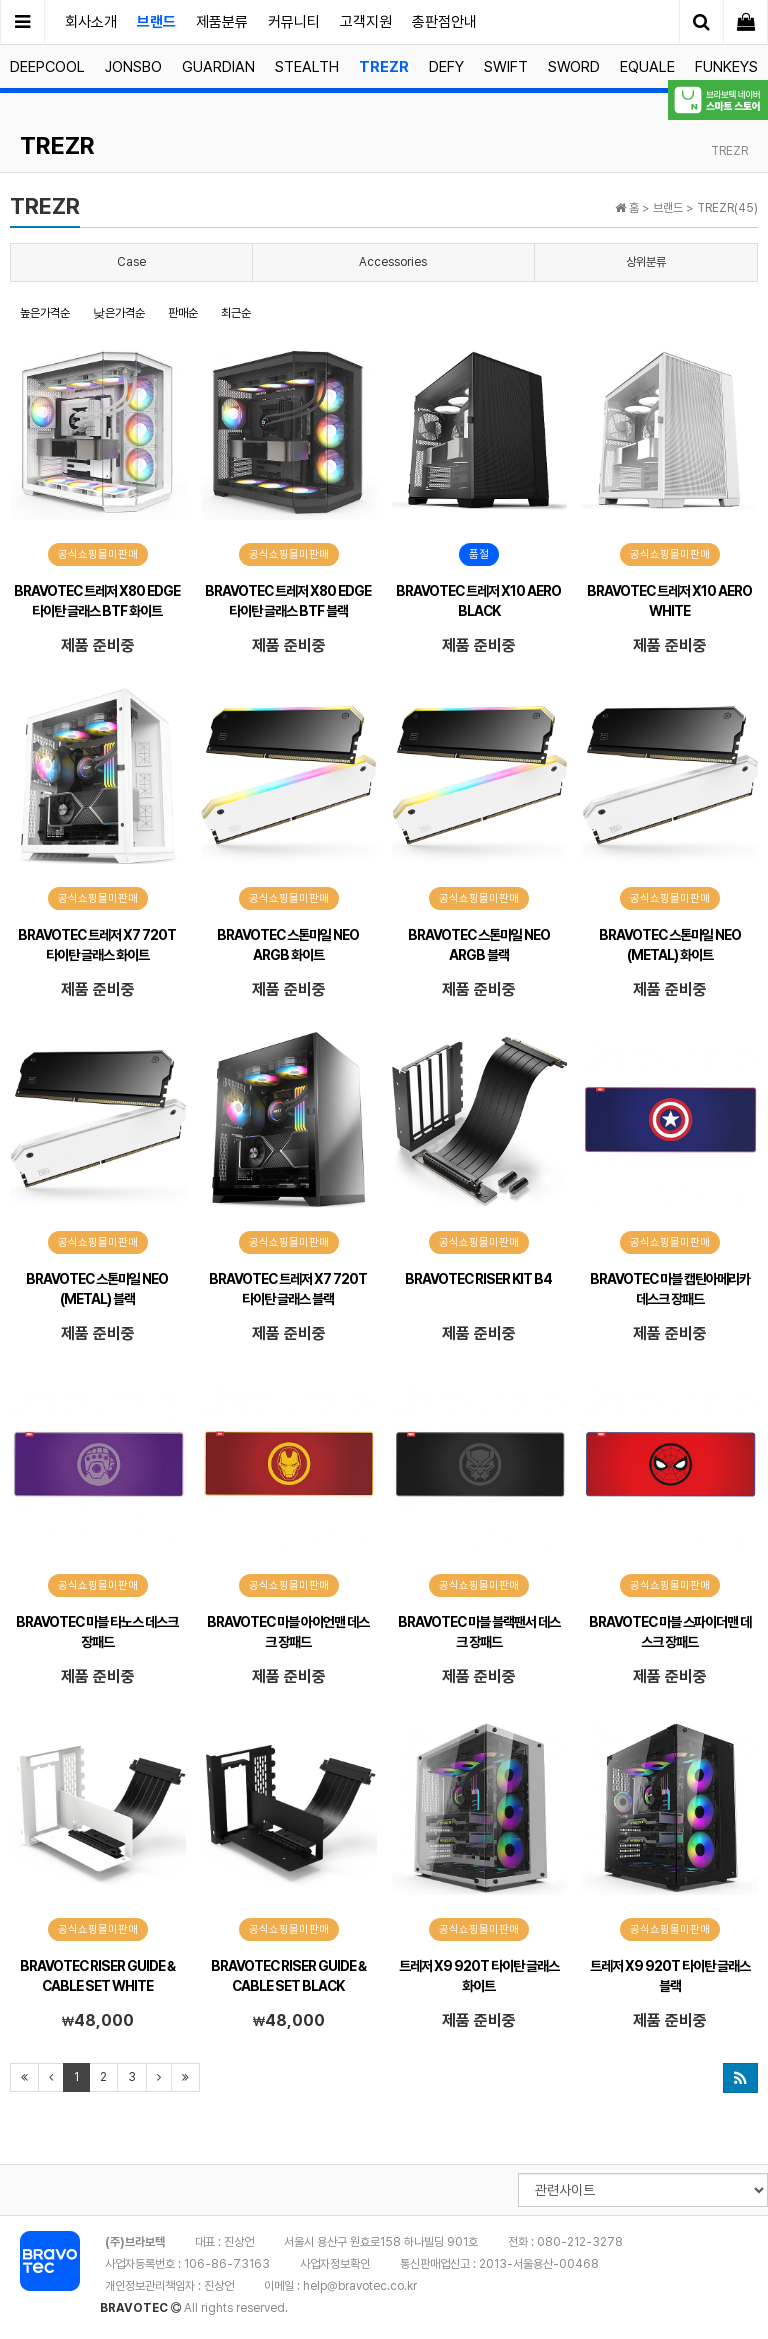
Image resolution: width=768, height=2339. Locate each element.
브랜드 (156, 22)
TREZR (384, 67)
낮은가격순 (119, 313)
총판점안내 (444, 22)
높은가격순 (45, 313)
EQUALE (647, 67)
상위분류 (646, 262)
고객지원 (366, 22)
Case (131, 262)
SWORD (574, 67)
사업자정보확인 (335, 2264)
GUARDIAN (218, 67)
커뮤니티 (294, 22)
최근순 (236, 313)
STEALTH (307, 67)
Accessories (393, 262)
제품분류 (222, 22)
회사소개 (91, 22)
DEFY (446, 67)
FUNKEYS (726, 67)
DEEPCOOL (47, 67)
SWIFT (506, 67)
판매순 (183, 313)
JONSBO (133, 67)
